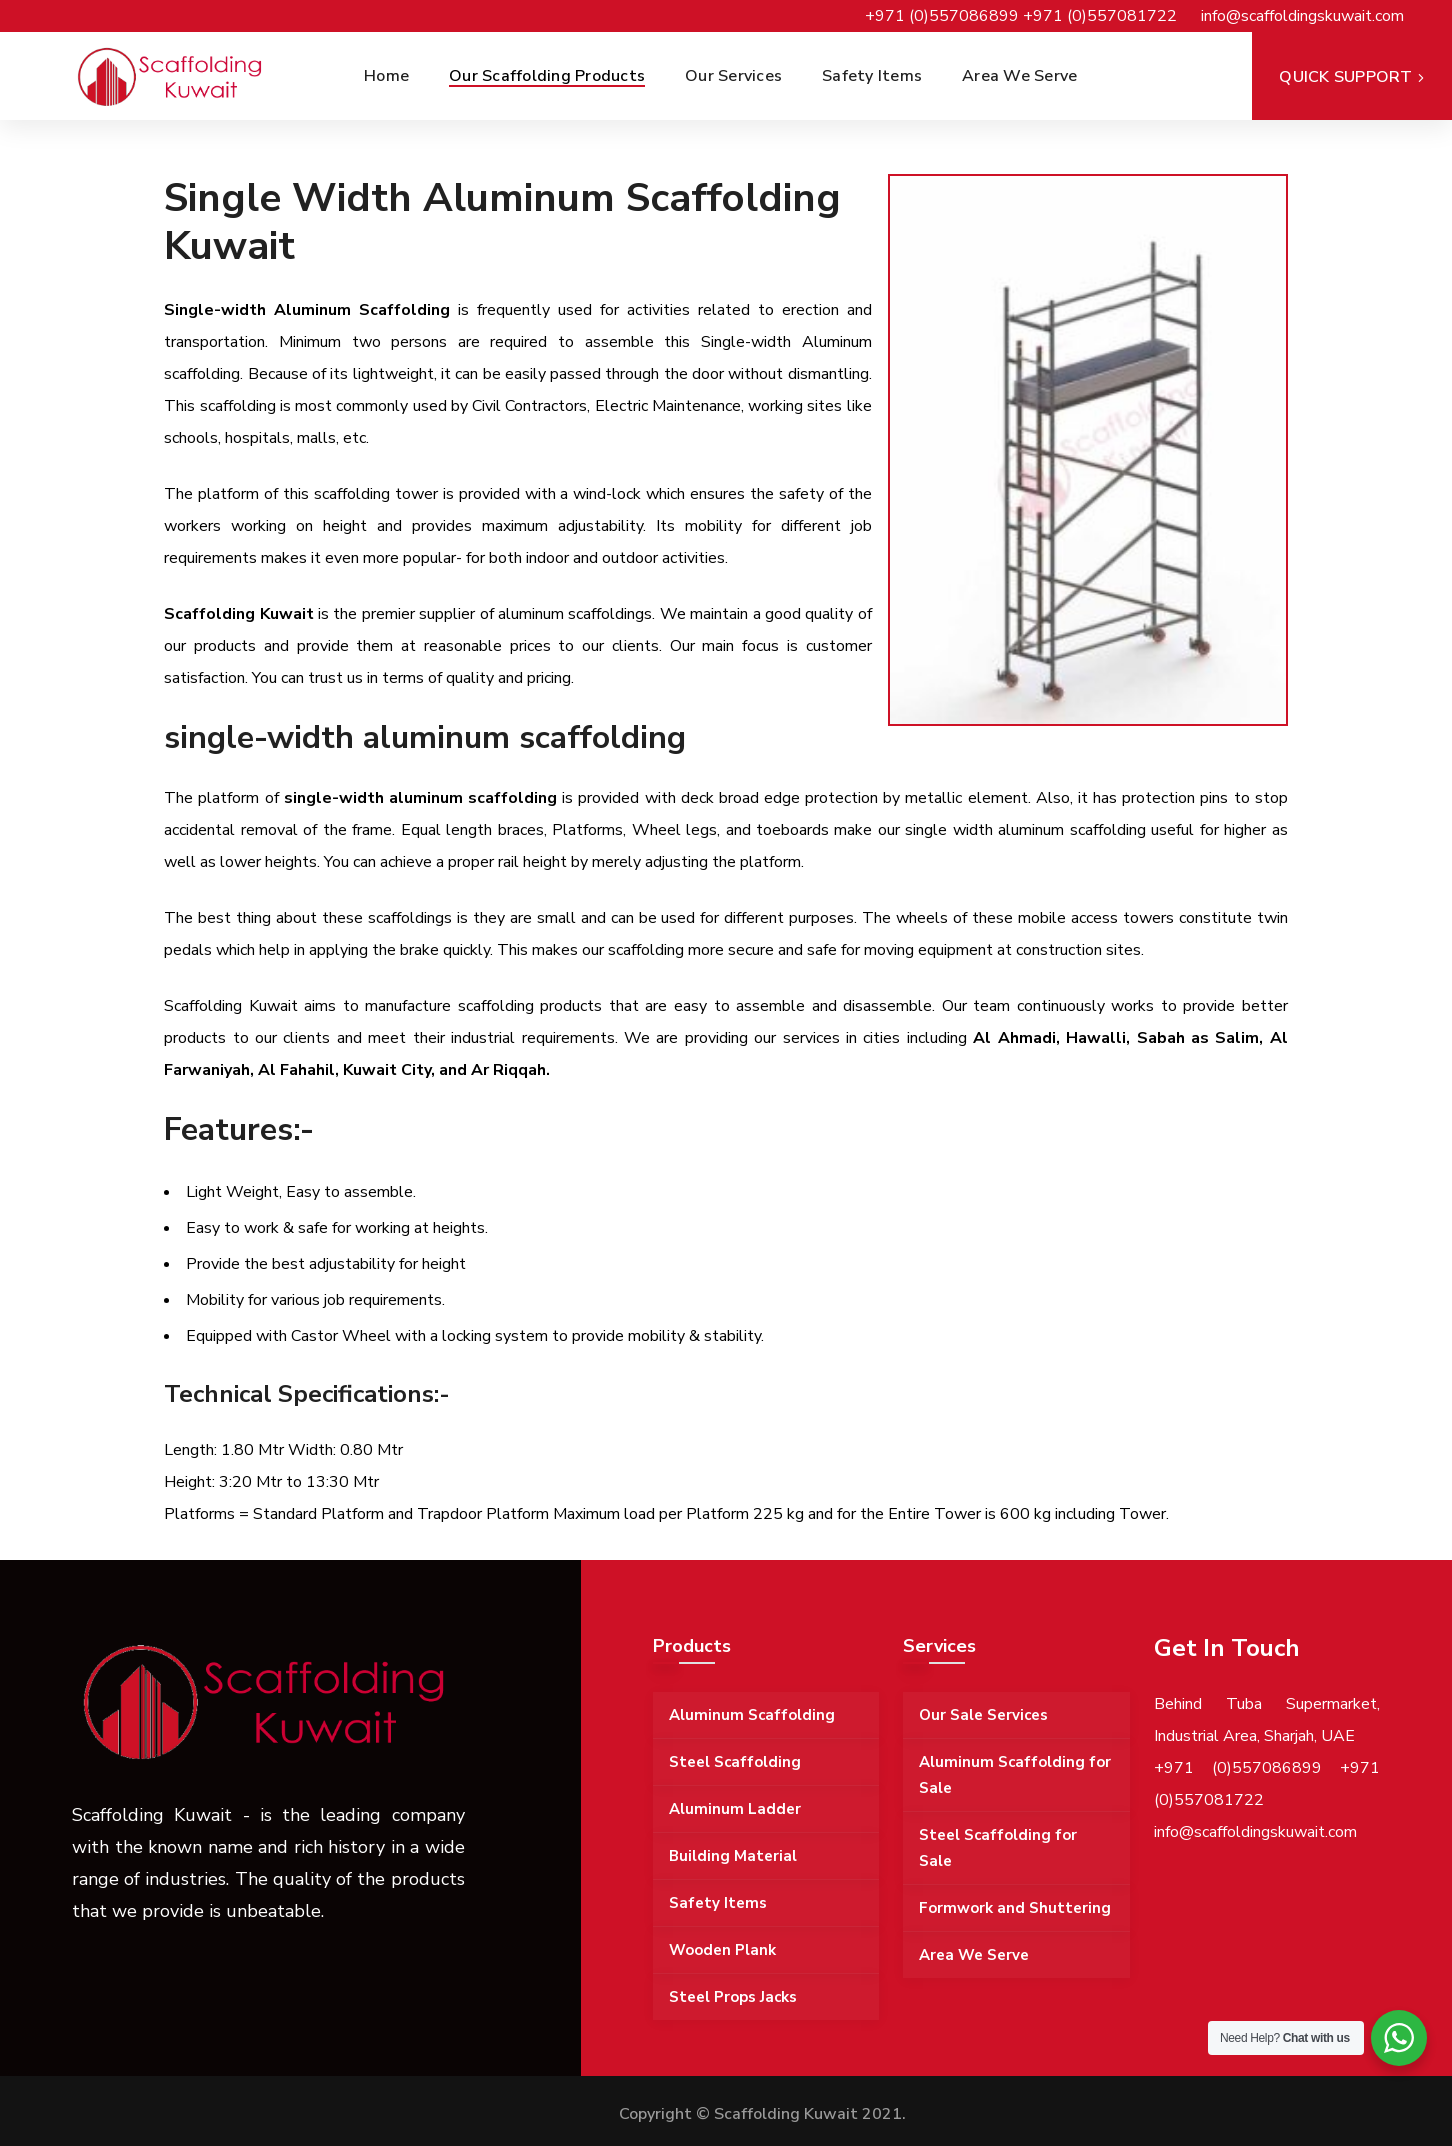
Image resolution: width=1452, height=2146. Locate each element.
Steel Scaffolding (735, 1762)
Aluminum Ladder (735, 1809)
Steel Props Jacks (733, 1997)
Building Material (733, 1856)
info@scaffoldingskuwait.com (1302, 16)
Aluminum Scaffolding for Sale (1015, 1775)
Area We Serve (974, 1955)
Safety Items (718, 1903)
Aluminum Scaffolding (752, 1715)
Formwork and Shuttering (1015, 1908)
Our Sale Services (983, 1715)
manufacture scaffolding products (483, 1006)
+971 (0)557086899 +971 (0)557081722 (1021, 16)
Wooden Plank (722, 1950)
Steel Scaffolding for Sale (998, 1848)
